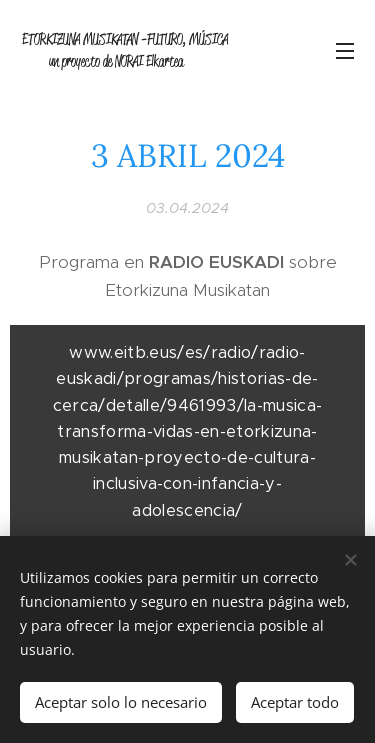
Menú (345, 51)
